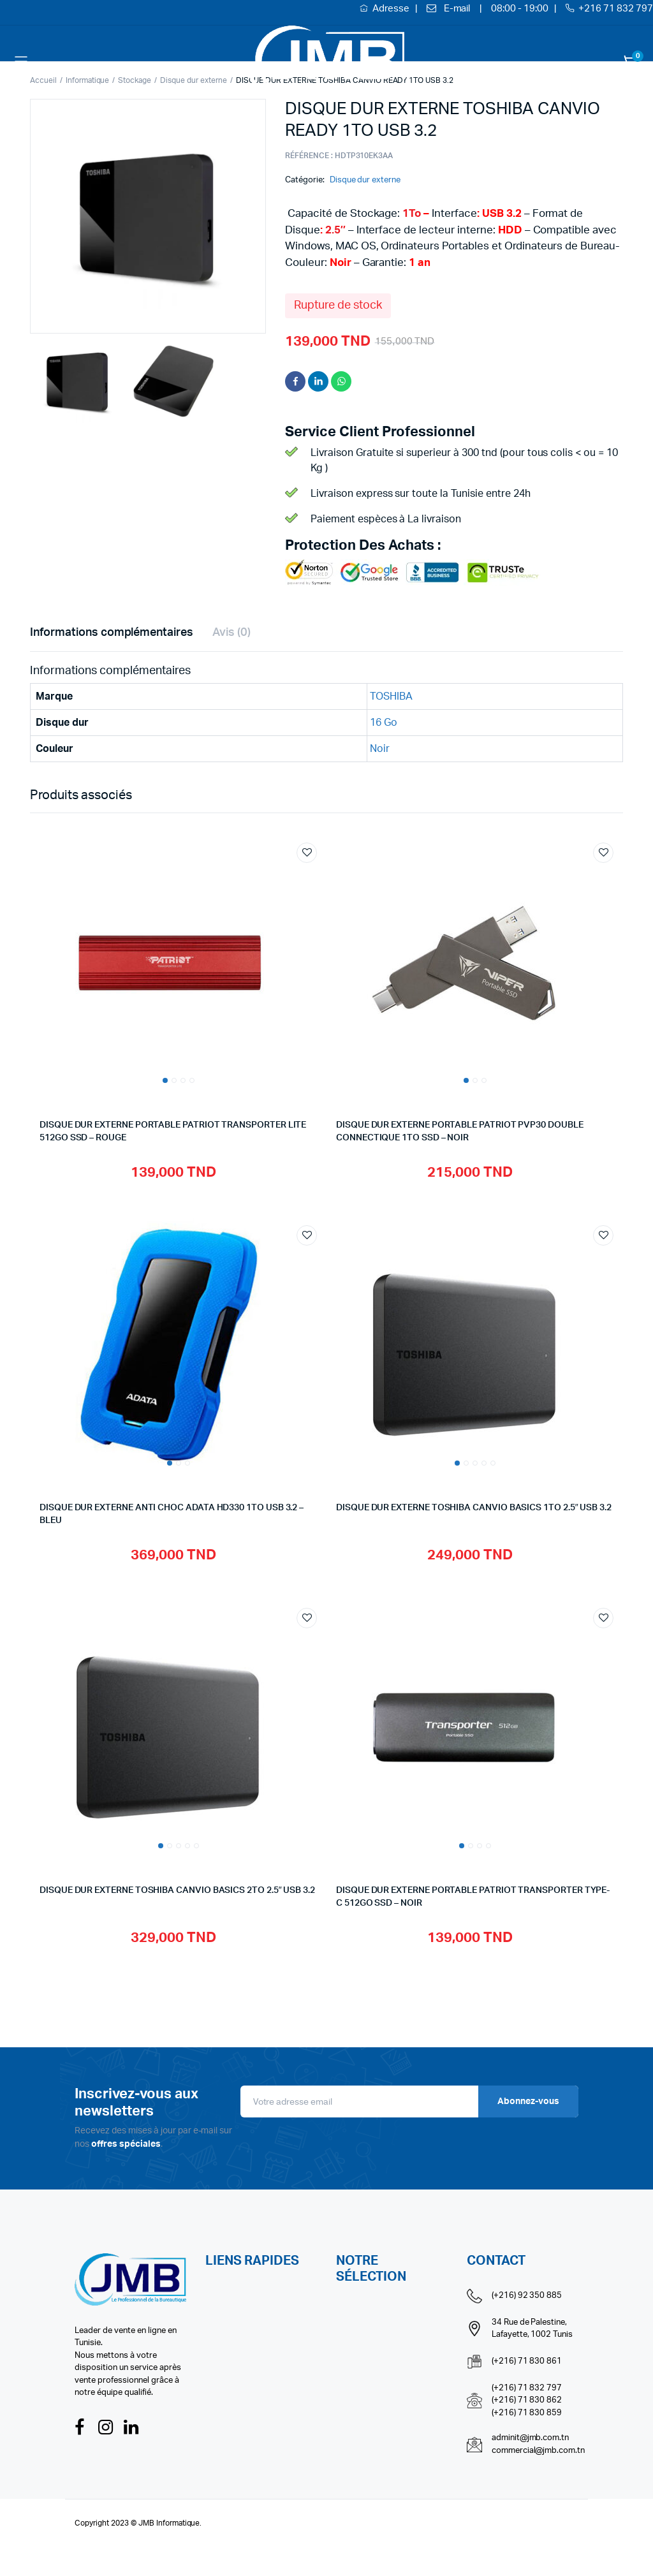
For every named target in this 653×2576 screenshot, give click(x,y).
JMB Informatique (169, 2523)
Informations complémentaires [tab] (111, 632)
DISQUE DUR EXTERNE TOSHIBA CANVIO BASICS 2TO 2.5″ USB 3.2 (177, 1890)
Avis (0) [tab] (231, 632)
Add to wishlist (307, 853)
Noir (380, 749)
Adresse (391, 8)
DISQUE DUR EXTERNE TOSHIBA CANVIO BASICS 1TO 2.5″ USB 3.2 (474, 1507)
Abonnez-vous (528, 2101)
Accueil (43, 80)
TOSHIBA (391, 696)
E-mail (457, 8)
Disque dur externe (365, 180)
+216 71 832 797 (615, 8)
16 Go (383, 723)
